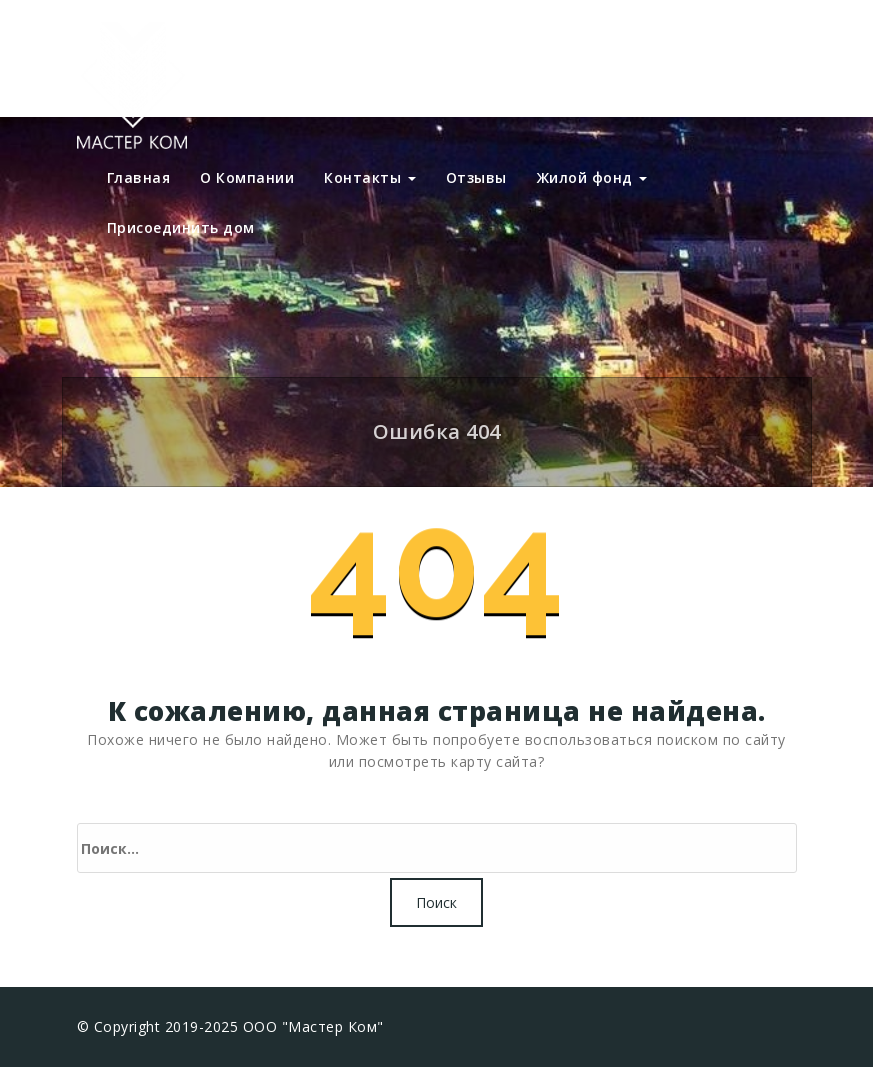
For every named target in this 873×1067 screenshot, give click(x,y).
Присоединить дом (181, 227)
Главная (139, 177)
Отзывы (476, 177)
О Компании (247, 177)
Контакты (370, 177)
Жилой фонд (592, 177)
